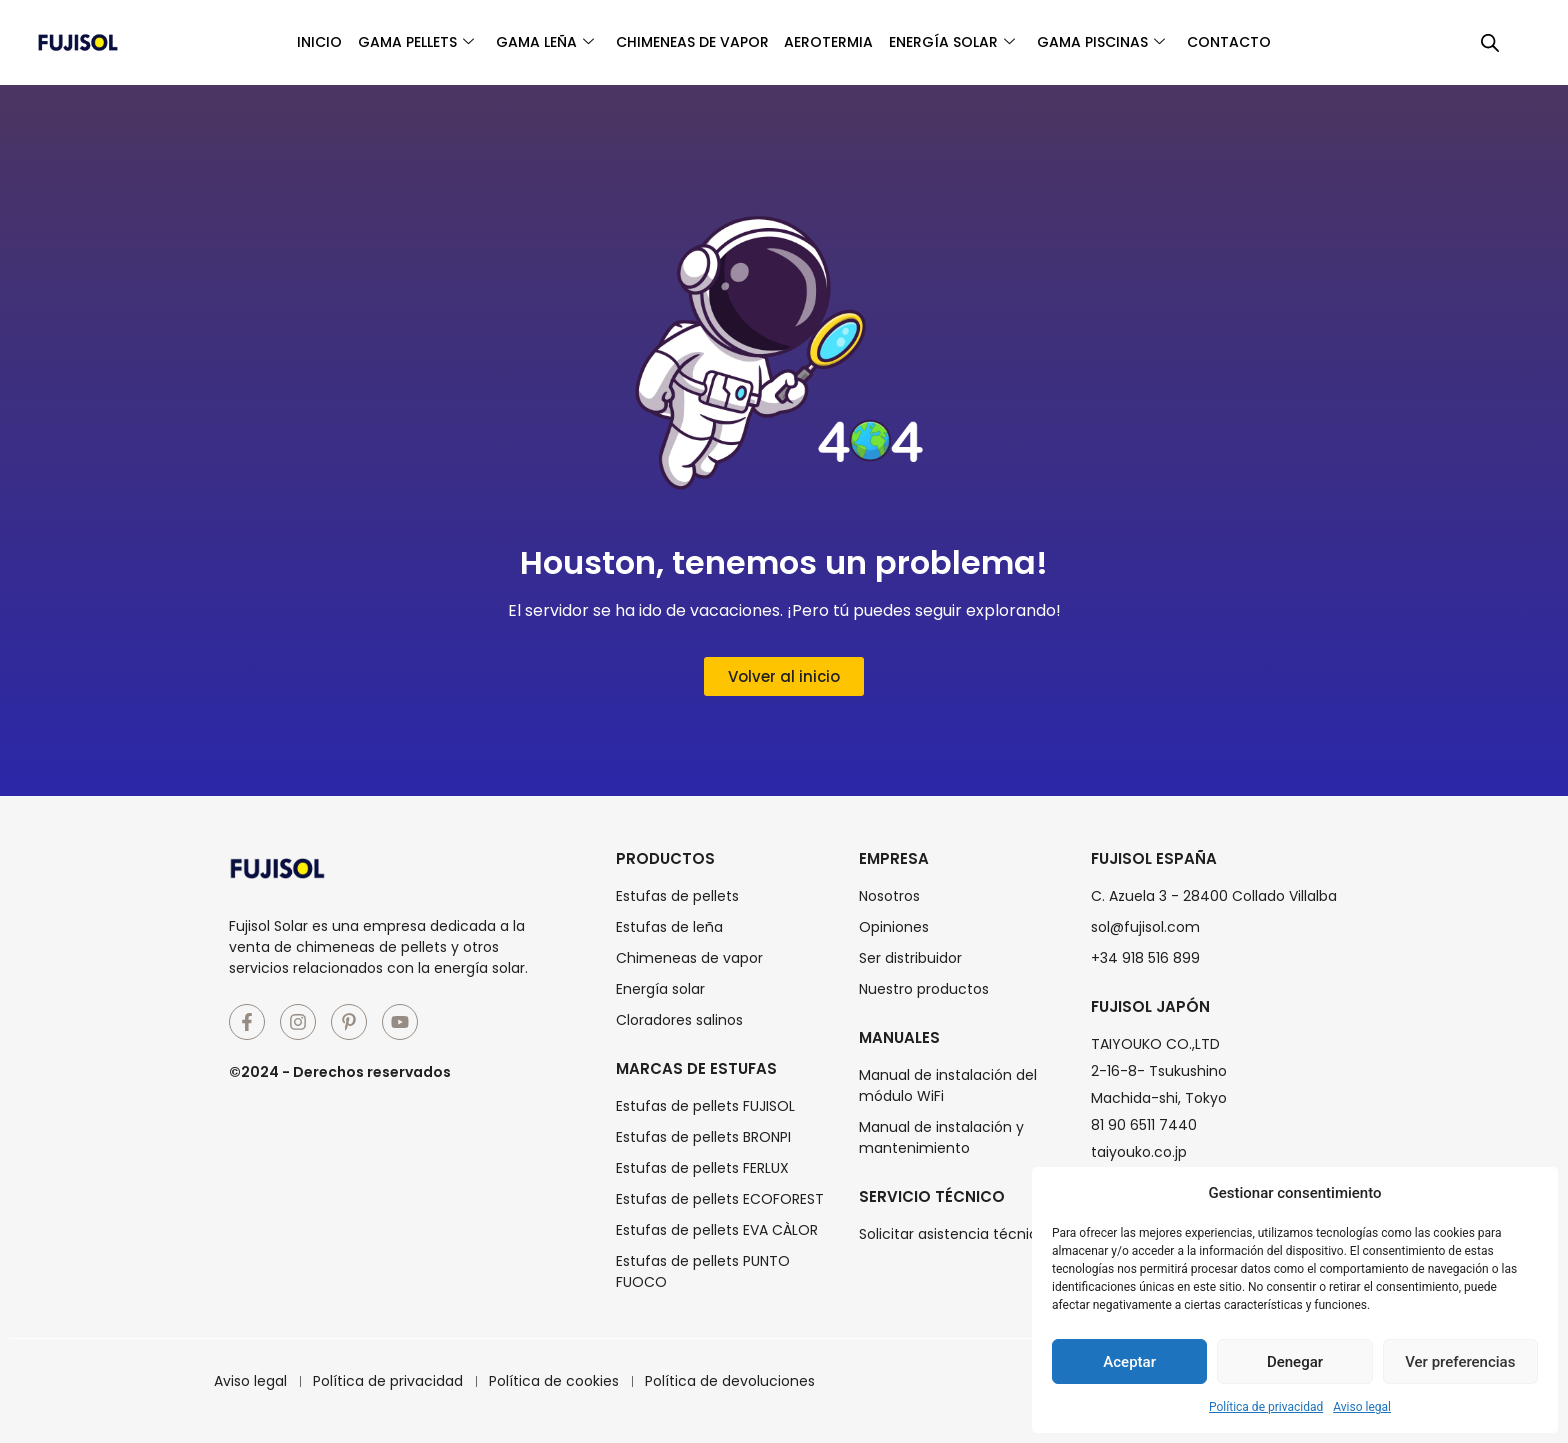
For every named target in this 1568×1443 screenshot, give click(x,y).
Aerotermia (835, 42)
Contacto (1278, 42)
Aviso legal (1362, 1407)
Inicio (269, 42)
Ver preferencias (1460, 1362)
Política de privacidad (1266, 1407)
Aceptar (1129, 1362)
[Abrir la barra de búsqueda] (1490, 43)
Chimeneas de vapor (684, 42)
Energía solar (973, 42)
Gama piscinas (1136, 42)
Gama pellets (380, 42)
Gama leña (523, 42)
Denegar (1295, 1362)
